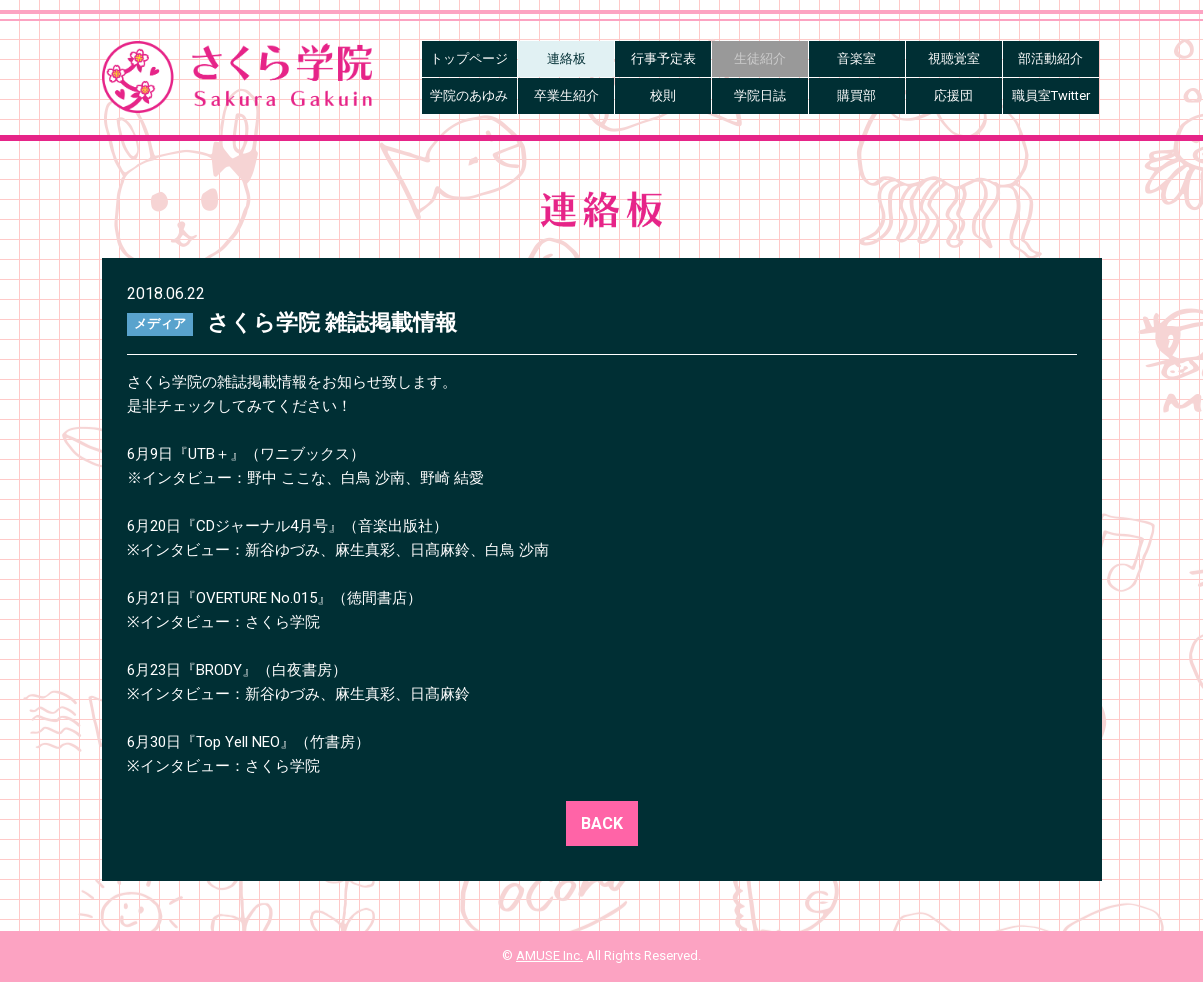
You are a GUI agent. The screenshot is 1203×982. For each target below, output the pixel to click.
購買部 (856, 95)
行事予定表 (663, 58)
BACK (602, 823)
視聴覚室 (954, 58)
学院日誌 (760, 95)
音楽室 (856, 58)
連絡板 (566, 58)
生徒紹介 (760, 58)
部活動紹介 (1050, 58)
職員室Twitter (1051, 95)
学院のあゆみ (469, 95)
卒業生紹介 (566, 95)
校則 (663, 95)
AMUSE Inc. (549, 955)
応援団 (953, 95)
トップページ (469, 58)
